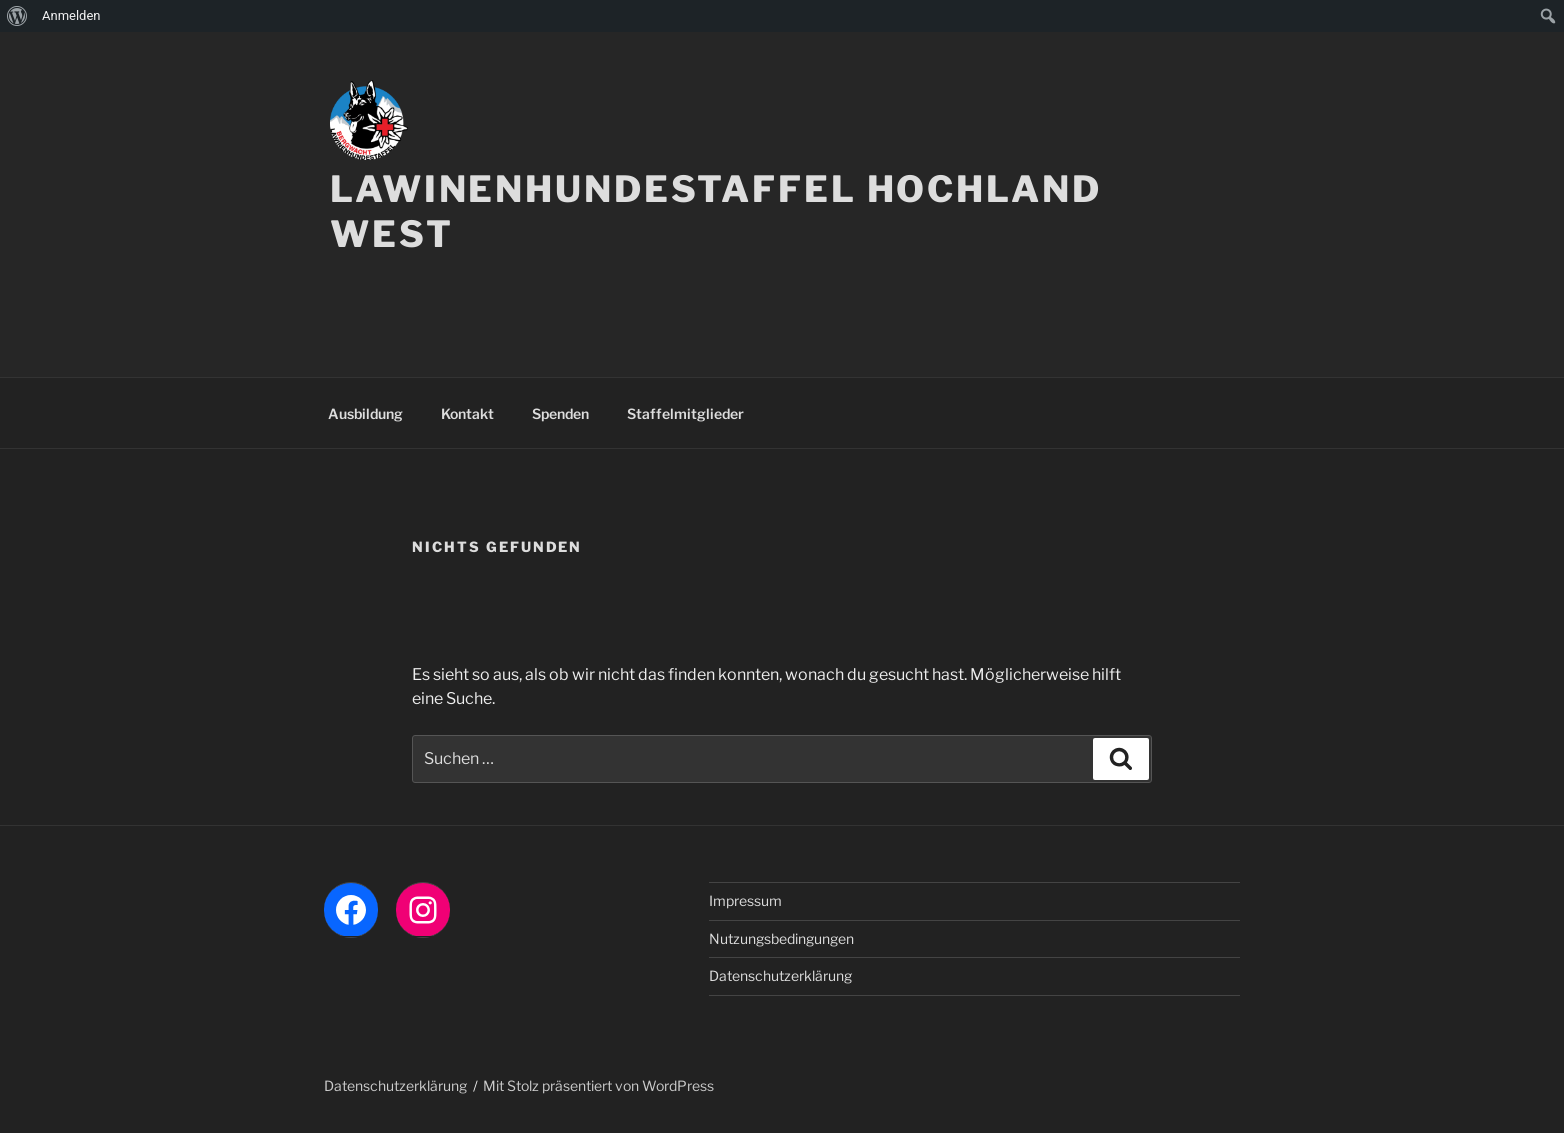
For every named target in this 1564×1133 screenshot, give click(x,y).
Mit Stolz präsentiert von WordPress (598, 1085)
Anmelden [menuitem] (71, 15)
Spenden (560, 413)
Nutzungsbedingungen (781, 938)
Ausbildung (365, 413)
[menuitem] (17, 16)
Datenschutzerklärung (780, 975)
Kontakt (467, 413)
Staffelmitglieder (685, 413)
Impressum (745, 900)
